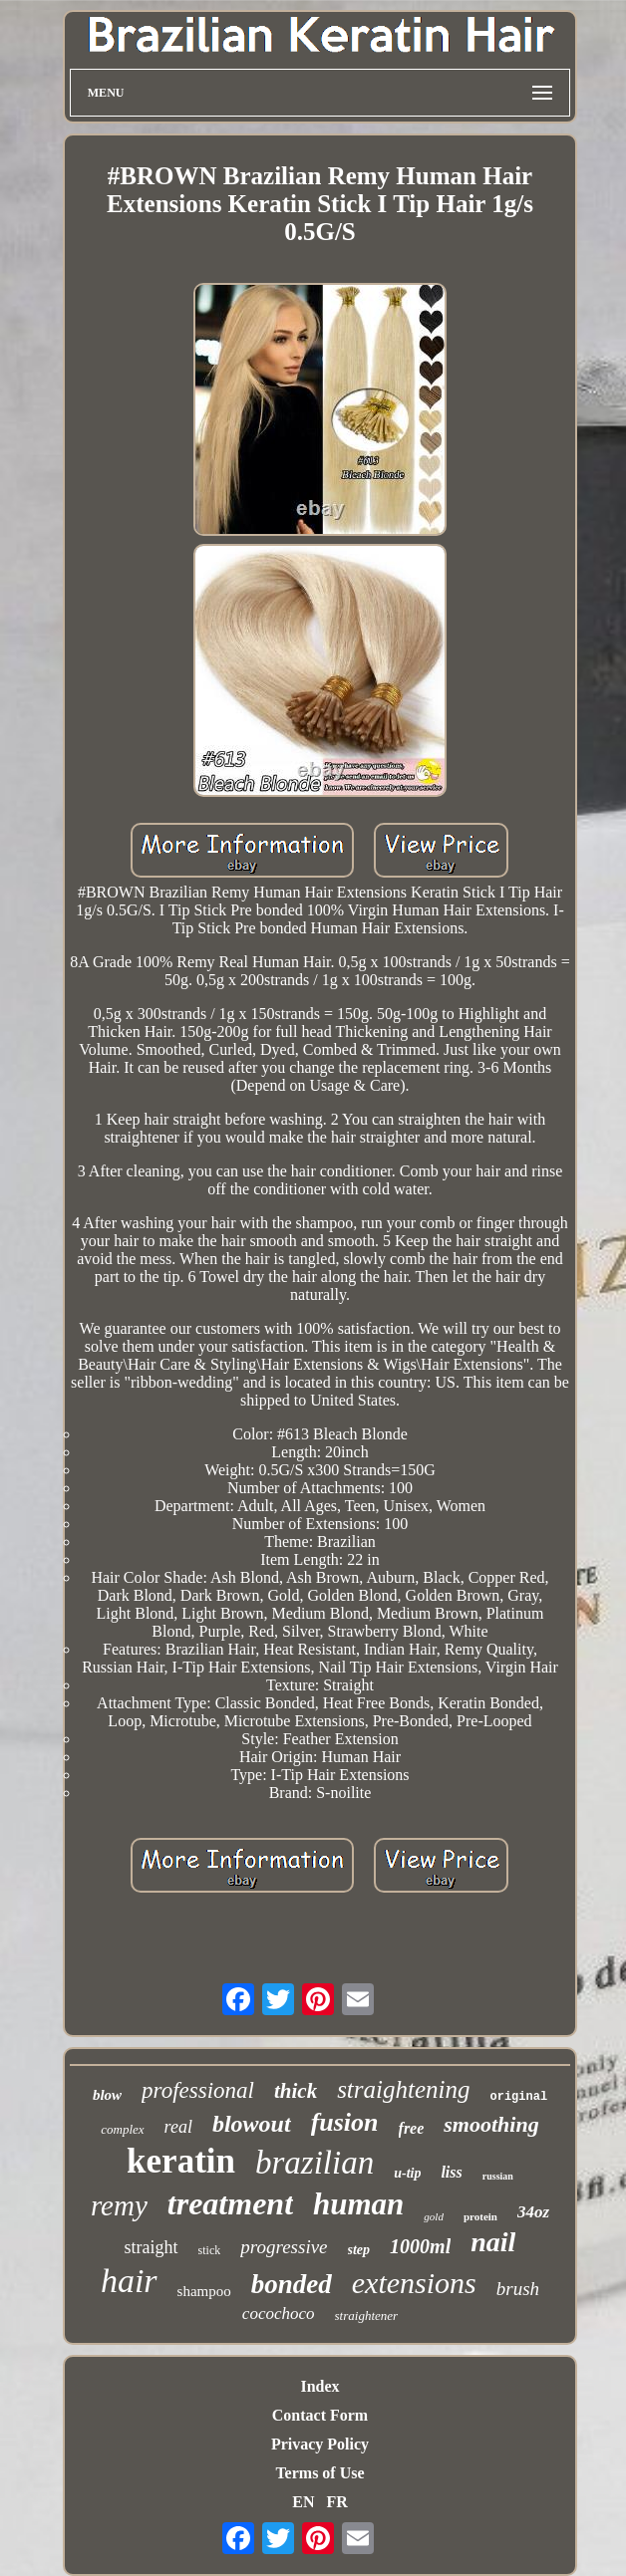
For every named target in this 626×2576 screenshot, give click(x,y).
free (412, 2128)
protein (480, 2216)
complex (122, 2129)
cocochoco (278, 2313)
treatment (230, 2203)
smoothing (491, 2124)
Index (319, 2386)
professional (198, 2090)
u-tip (407, 2173)
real (178, 2127)
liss (451, 2172)
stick (209, 2250)
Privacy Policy (320, 2444)
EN (303, 2501)
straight (151, 2247)
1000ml (420, 2246)
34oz (533, 2211)
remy (119, 2205)
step (359, 2249)
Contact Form (320, 2415)
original (518, 2097)
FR (336, 2501)
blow (107, 2095)
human (358, 2204)
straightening (403, 2089)
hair (129, 2280)
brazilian (314, 2163)
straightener (367, 2315)
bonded (291, 2284)
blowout (251, 2124)
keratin (181, 2161)
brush (517, 2288)
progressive (283, 2246)
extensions (414, 2282)
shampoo (204, 2291)
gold (434, 2216)
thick (295, 2091)
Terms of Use (319, 2472)
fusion (345, 2122)
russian (497, 2176)
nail (492, 2241)
